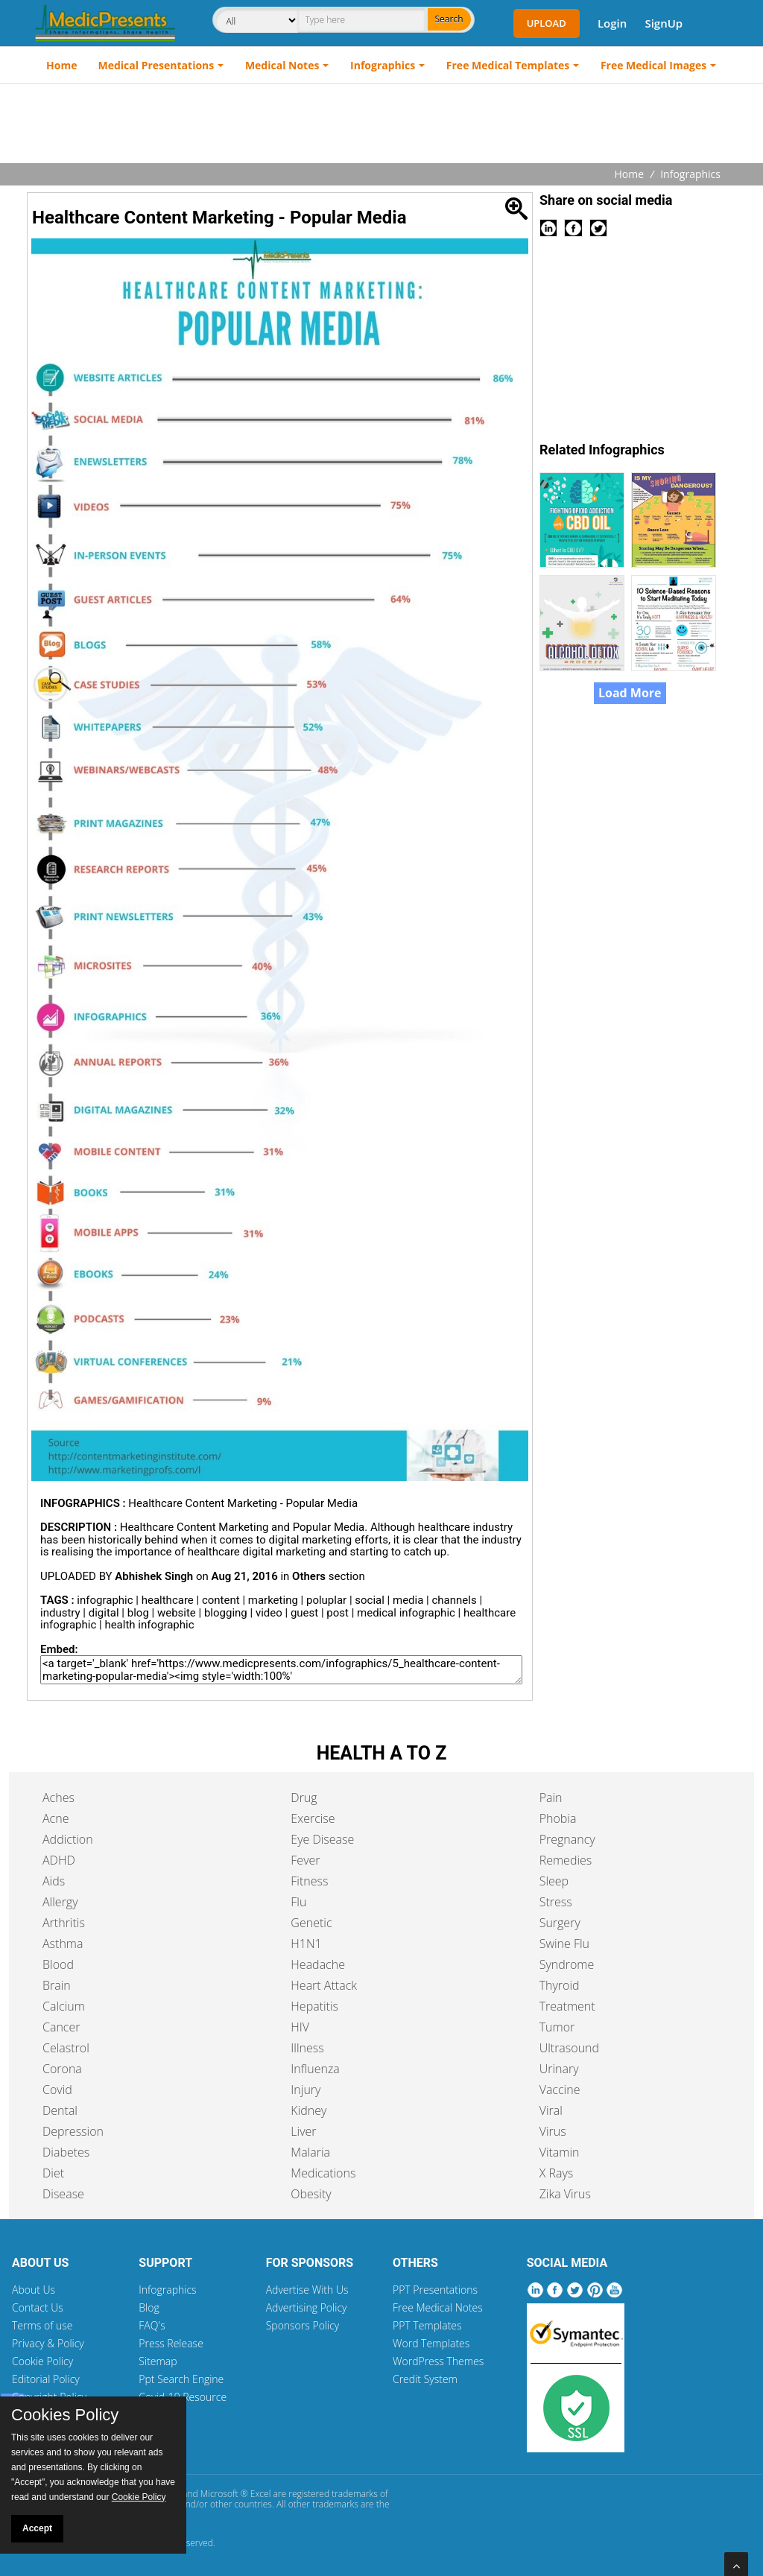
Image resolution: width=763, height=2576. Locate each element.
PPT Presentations (435, 2289)
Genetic (311, 1922)
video (269, 1612)
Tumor (557, 2027)
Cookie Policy (42, 2361)
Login (612, 23)
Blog (149, 2307)
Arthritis (63, 1922)
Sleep (554, 1881)
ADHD (58, 1860)
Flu (298, 1902)
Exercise (313, 1818)
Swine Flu (564, 1943)
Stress (555, 1902)
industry (60, 1612)
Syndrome (567, 1964)
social (369, 1600)
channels (453, 1600)
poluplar (326, 1600)
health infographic (149, 1624)
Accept (37, 2528)
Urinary (559, 2069)
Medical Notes (282, 65)
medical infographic (406, 1612)
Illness (307, 2048)
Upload (546, 23)
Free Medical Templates (507, 65)
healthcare (168, 1600)
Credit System (425, 2379)
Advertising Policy (306, 2307)
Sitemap (158, 2361)
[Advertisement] (381, 125)
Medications (323, 2173)
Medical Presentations (156, 65)
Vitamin (559, 2152)
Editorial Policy (46, 2379)
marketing (273, 1600)
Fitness (309, 1881)
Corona (62, 2069)
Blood (58, 1964)
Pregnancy (567, 1839)
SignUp (664, 23)
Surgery (559, 1922)
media (408, 1600)
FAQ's (152, 2325)
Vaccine (559, 2089)
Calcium (63, 2006)
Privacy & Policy (48, 2343)
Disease (63, 2194)
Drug (304, 1797)
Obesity (311, 2194)
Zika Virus (565, 2194)
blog (138, 1612)
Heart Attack (324, 1985)
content (221, 1600)
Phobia (558, 1818)
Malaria (310, 2152)
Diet (53, 2173)
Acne (55, 1818)
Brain (56, 1985)
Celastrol (65, 2048)
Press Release (171, 2343)
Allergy (60, 1902)
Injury (305, 2089)
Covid (57, 2089)
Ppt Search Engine (181, 2379)
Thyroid (559, 1985)
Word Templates (431, 2343)
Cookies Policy (64, 2415)
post (337, 1612)
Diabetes (65, 2152)
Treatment (567, 2006)
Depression (73, 2131)
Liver (303, 2131)
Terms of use (42, 2325)
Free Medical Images (653, 65)
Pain (551, 1797)
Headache (318, 1964)
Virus (552, 2131)
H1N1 (306, 1943)
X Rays (556, 2173)
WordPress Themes (438, 2361)
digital (104, 1612)
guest (304, 1612)
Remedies (565, 1860)
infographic (105, 1600)
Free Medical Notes (438, 2307)
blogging (225, 1612)
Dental (59, 2110)
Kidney (308, 2110)
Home (61, 65)
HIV (300, 2027)
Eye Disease (322, 1839)
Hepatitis (314, 2006)
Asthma (62, 1943)
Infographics (382, 65)
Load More (630, 693)
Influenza (315, 2069)
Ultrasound (569, 2048)
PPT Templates (427, 2325)
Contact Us (37, 2307)
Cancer (61, 2027)
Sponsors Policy (303, 2325)
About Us (33, 2289)
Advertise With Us (307, 2289)
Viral (551, 2110)
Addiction (67, 1839)
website (176, 1612)
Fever (305, 1860)
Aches (58, 1797)
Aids (53, 1881)
